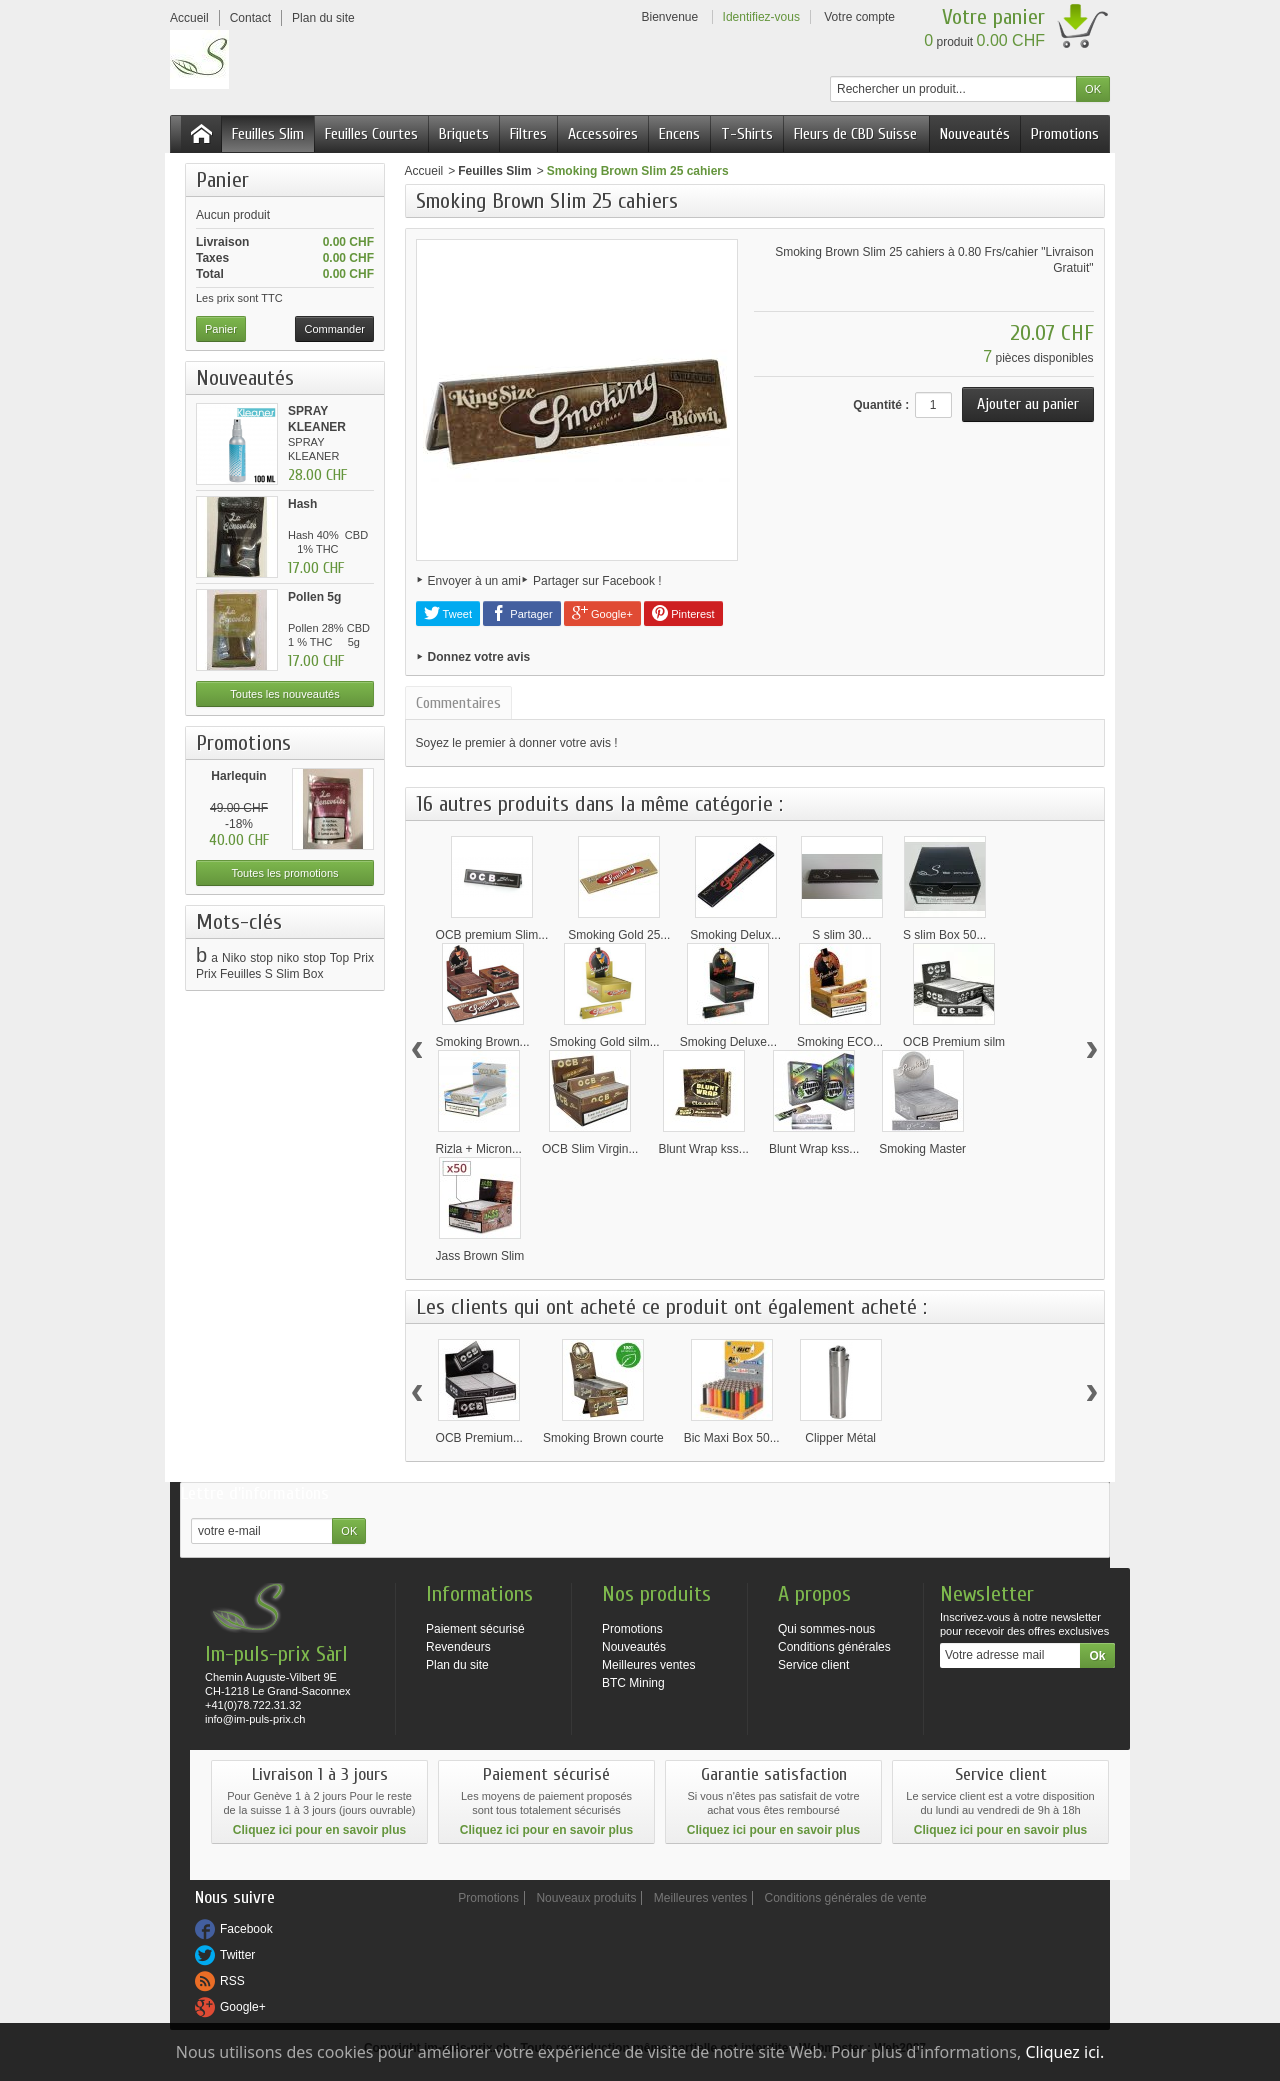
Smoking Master (922, 1149)
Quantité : (881, 405)
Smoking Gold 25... (619, 935)
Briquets (464, 134)
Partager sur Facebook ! (597, 581)
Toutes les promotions (285, 873)
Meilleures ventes (648, 1665)
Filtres (528, 134)
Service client (813, 1665)
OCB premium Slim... (492, 935)
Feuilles (240, 974)
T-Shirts (747, 134)
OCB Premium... (479, 1438)
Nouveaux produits (586, 1898)
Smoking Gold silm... (605, 1042)
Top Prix (352, 958)
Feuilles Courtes (371, 134)
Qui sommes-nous (826, 1629)
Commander (334, 329)
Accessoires (603, 134)
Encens (679, 134)
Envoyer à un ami (474, 581)
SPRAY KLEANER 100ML (317, 427)
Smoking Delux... (735, 935)
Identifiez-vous (761, 17)
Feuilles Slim (268, 134)
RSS (232, 1981)
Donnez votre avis (479, 657)
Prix (206, 974)
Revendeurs (458, 1647)
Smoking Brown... (483, 1042)
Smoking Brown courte (603, 1438)
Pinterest (683, 613)
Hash (302, 504)
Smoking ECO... (840, 1042)
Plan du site (457, 1665)
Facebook (246, 1929)
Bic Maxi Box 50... (732, 1438)
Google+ (602, 613)
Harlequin (238, 776)
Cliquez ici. (1064, 2052)
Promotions (1065, 134)
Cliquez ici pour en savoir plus (319, 1830)
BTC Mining (633, 1683)
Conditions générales (834, 1647)
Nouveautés (975, 134)
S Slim (282, 974)
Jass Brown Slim (480, 1256)
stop (261, 958)
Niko (234, 958)
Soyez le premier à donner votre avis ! (517, 743)
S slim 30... (841, 935)
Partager (521, 613)
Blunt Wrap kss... (703, 1149)
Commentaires (458, 703)
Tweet (448, 613)
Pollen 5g (314, 597)
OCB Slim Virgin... (590, 1149)
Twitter (237, 1955)
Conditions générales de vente (846, 1898)
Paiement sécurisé (475, 1629)
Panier (222, 180)
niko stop (301, 958)
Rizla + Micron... (479, 1149)
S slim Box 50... (944, 935)
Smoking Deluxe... (728, 1042)
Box (313, 974)
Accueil (424, 171)
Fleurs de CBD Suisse (855, 134)
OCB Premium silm (954, 1042)
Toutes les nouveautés (284, 694)
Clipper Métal (840, 1438)
